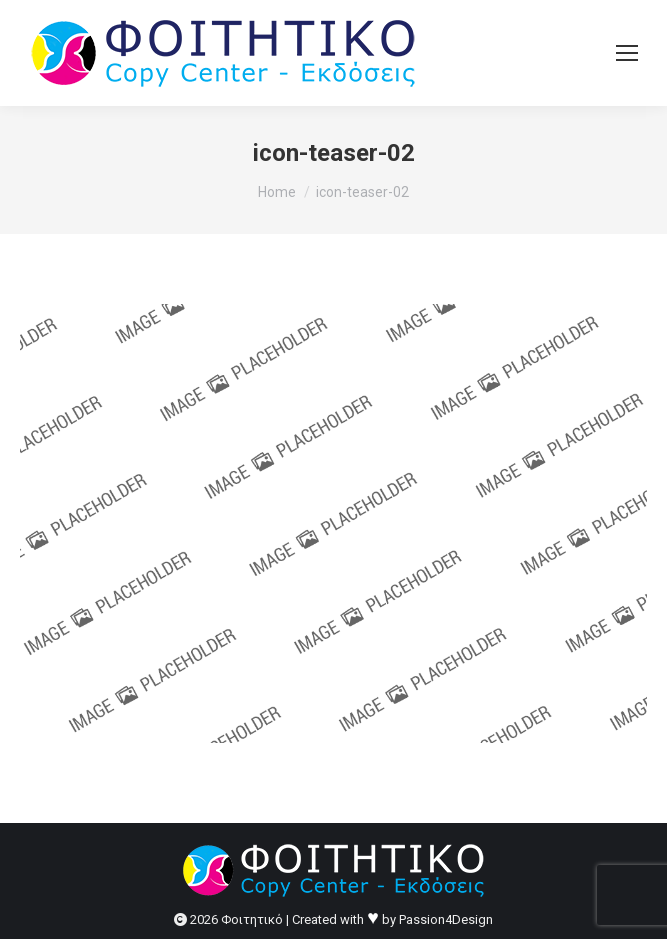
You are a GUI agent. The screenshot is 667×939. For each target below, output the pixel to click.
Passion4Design (446, 919)
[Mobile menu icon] (627, 53)
